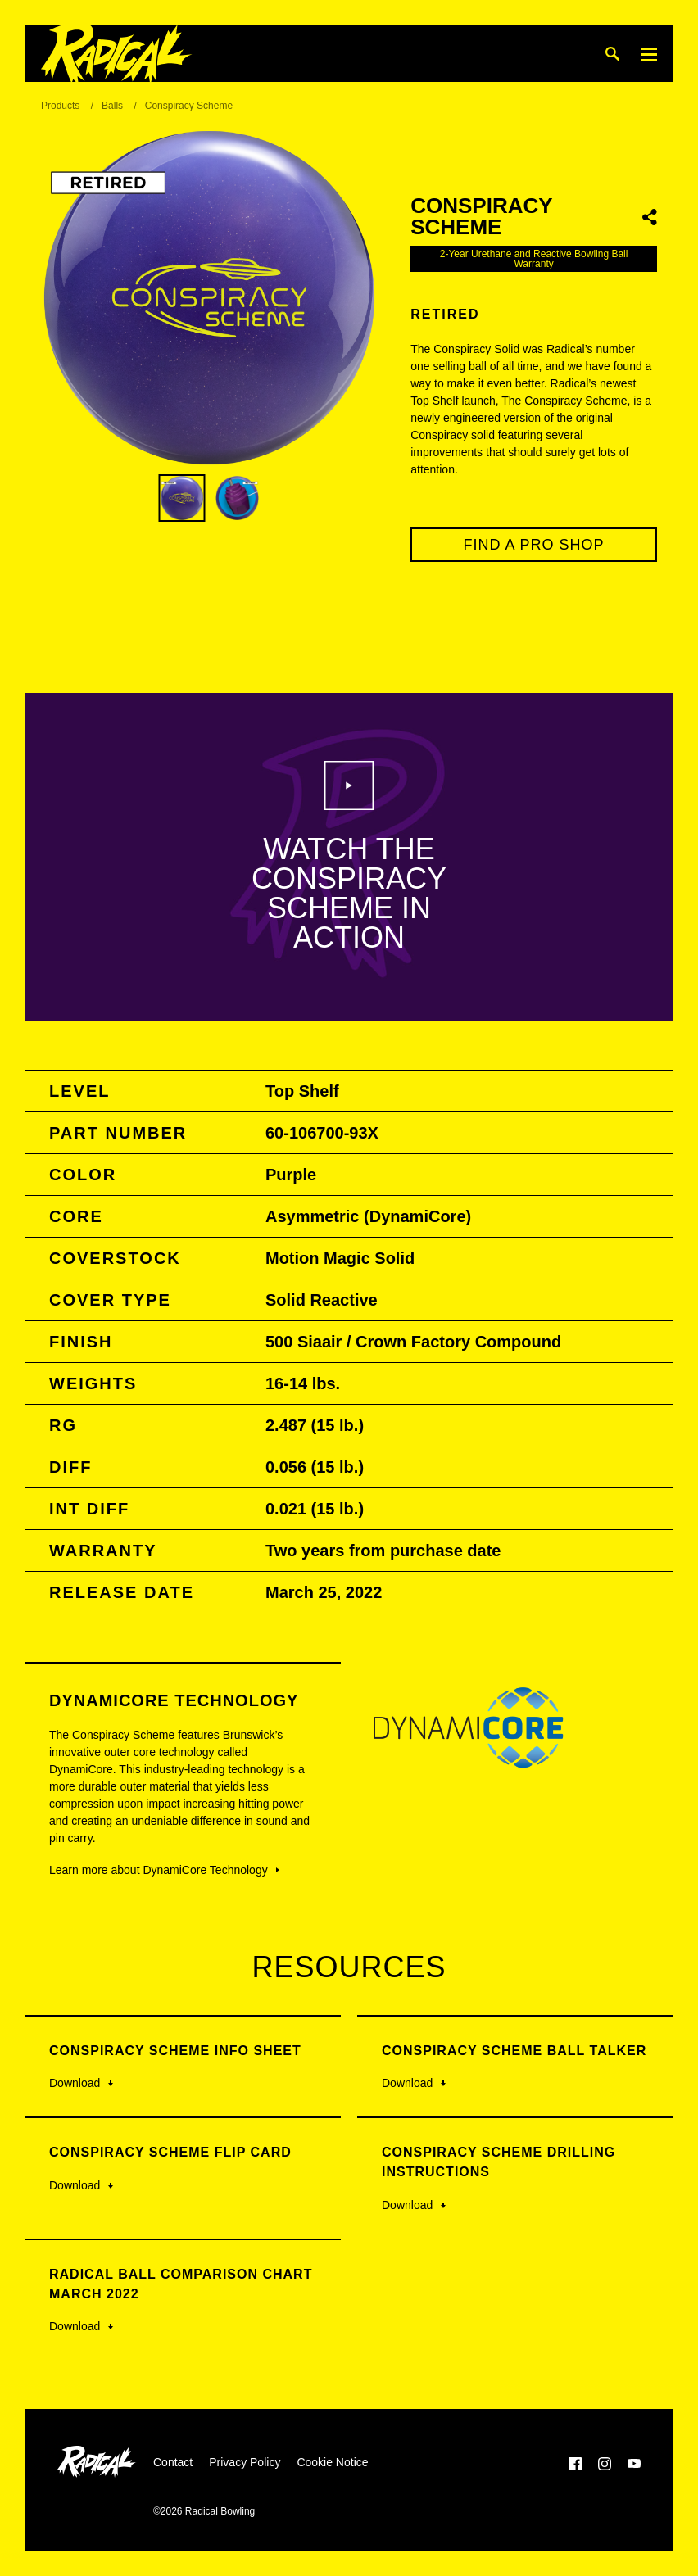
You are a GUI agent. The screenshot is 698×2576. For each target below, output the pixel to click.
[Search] (612, 53)
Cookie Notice (332, 2462)
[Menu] (649, 54)
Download (81, 2082)
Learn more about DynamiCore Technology (164, 1870)
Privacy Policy (244, 2462)
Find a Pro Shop (534, 544)
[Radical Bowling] (117, 53)
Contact (173, 2462)
